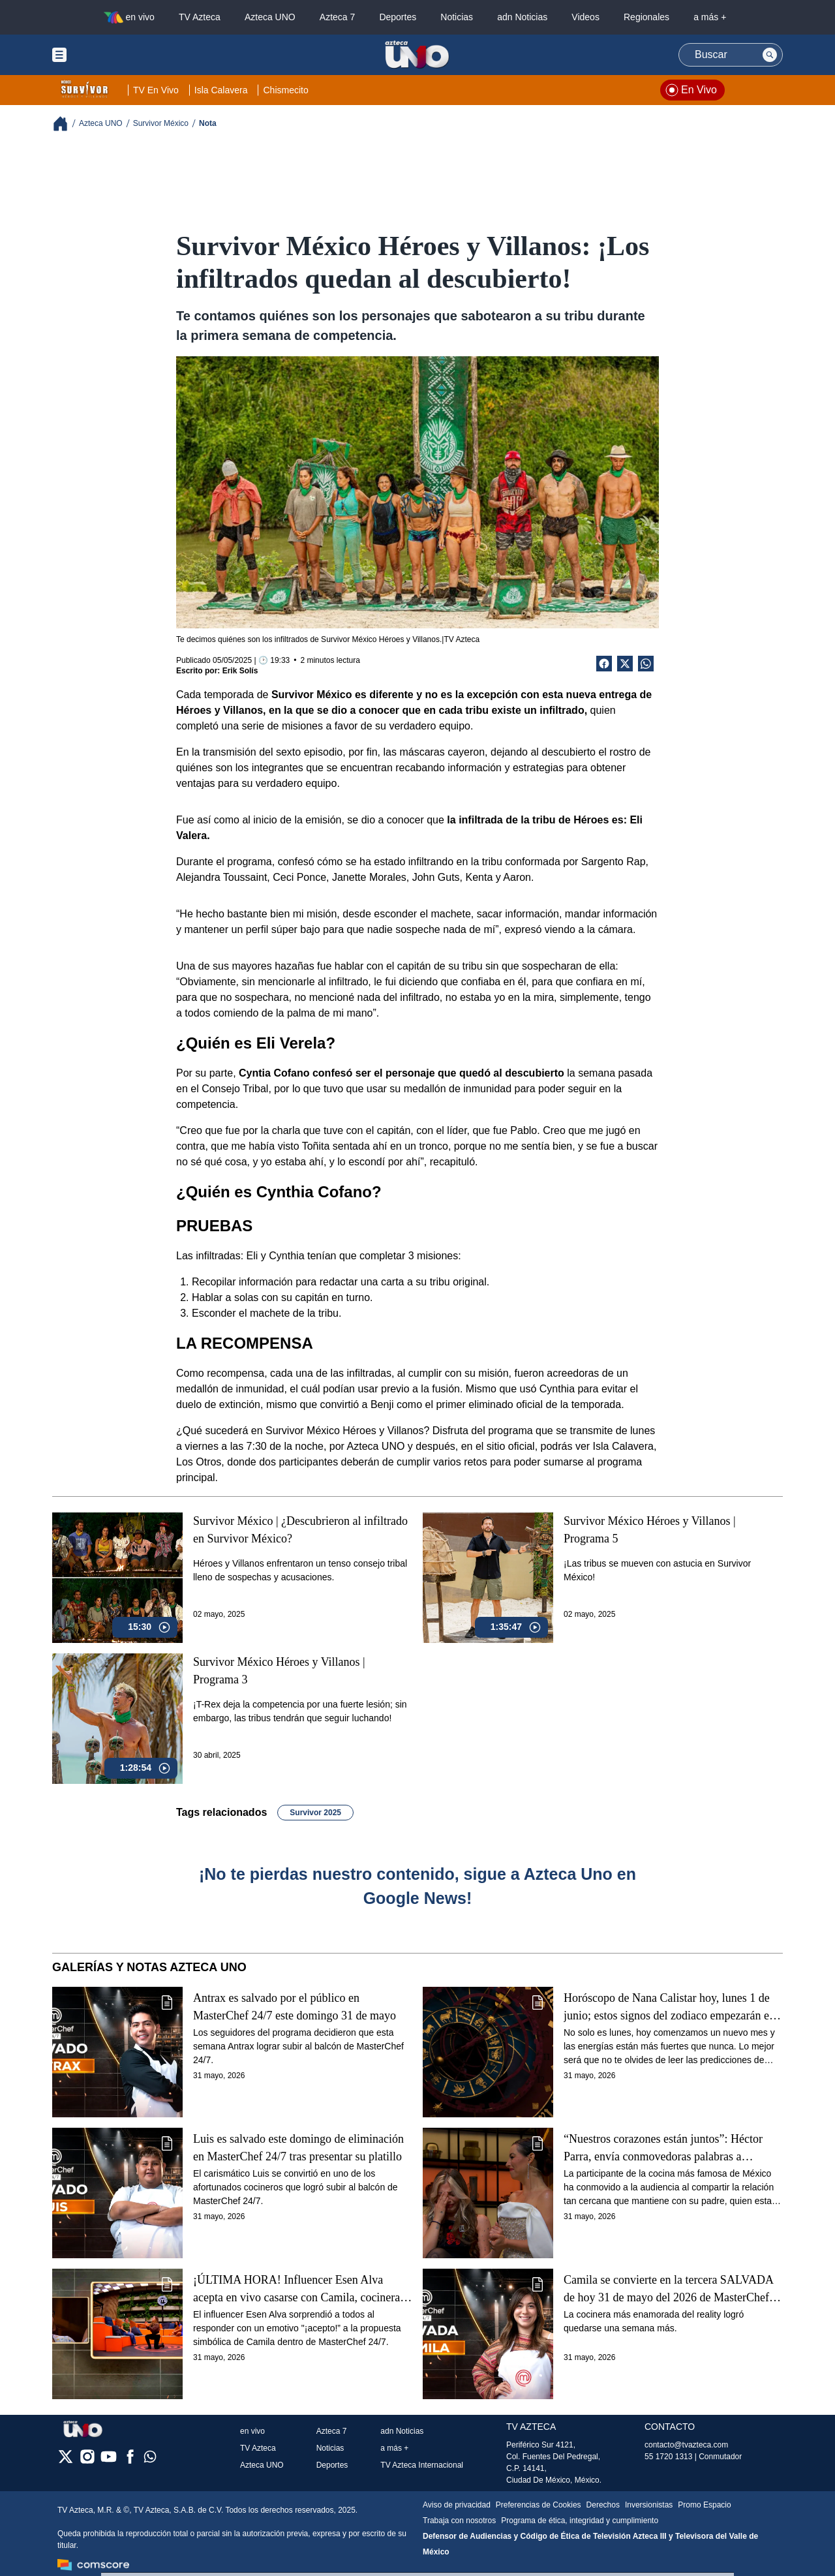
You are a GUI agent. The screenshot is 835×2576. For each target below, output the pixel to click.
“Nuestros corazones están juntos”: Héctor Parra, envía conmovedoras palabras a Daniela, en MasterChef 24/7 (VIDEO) (663, 2148)
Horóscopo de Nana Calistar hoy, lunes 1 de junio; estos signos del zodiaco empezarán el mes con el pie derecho (668, 2007)
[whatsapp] (150, 2459)
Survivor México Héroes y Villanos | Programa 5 (650, 1529)
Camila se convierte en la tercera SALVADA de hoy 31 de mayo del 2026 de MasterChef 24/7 (668, 2289)
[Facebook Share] (604, 663)
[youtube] (108, 2460)
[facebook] (130, 2460)
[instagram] (87, 2460)
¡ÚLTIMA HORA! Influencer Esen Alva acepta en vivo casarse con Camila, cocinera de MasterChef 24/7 (296, 2289)
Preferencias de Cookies (538, 2504)
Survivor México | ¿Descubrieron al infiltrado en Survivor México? (300, 1529)
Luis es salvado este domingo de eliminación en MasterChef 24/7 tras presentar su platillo (298, 2147)
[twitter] (65, 2460)
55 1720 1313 (668, 2456)
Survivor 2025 (315, 1812)
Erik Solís (240, 670)
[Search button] (770, 55)
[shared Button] (646, 663)
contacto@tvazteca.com (686, 2444)
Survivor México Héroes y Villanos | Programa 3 (279, 1670)
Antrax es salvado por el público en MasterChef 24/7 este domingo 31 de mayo (294, 2006)
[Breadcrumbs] (65, 123)
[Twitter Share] (625, 663)
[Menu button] (104, 55)
